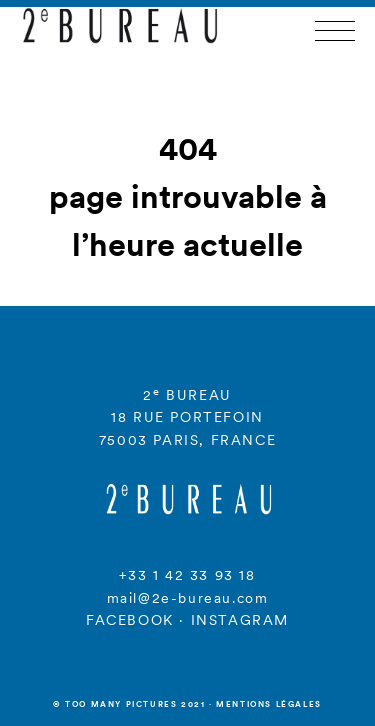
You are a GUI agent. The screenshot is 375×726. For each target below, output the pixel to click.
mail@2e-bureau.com (188, 598)
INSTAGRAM (240, 620)
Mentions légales (269, 704)
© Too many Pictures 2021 (129, 704)
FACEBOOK (130, 620)
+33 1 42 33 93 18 (187, 575)
